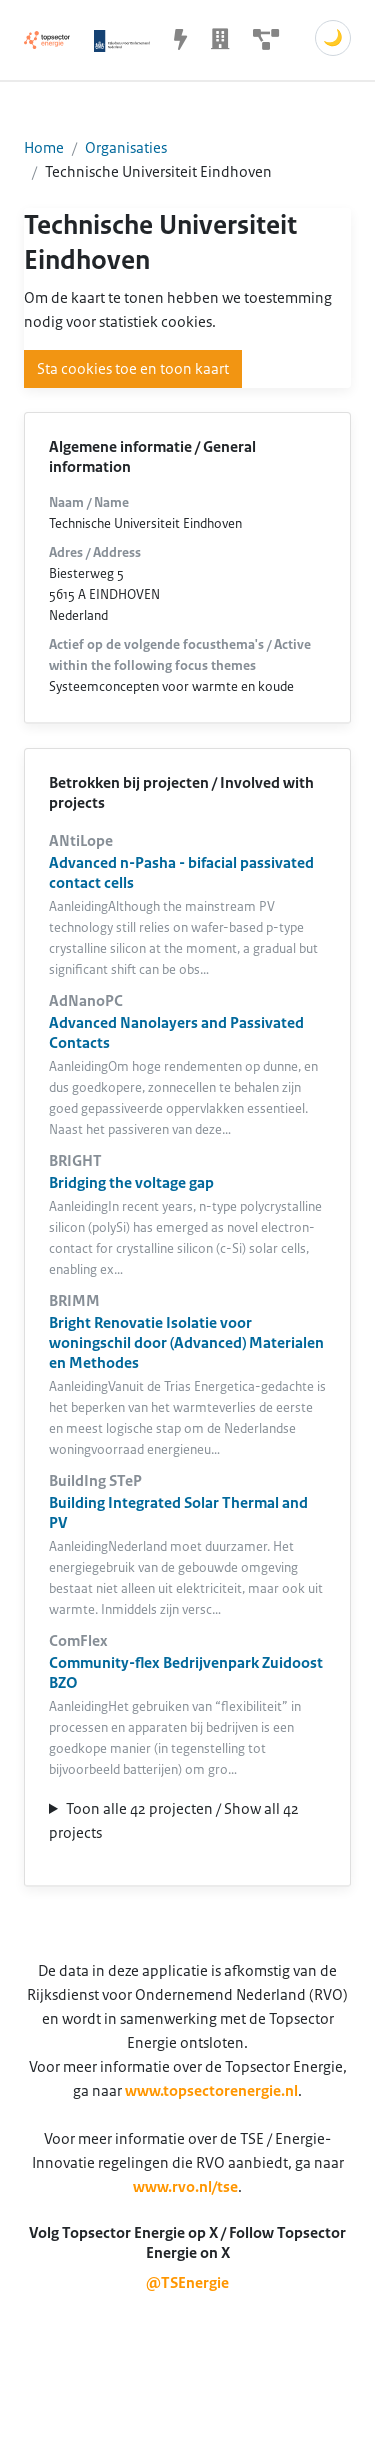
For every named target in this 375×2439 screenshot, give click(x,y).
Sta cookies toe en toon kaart (133, 369)
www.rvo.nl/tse (185, 2187)
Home (44, 148)
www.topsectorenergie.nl (211, 2091)
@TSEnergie (187, 2283)
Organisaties (126, 148)
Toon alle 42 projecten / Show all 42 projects (174, 1821)
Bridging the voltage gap (131, 1183)
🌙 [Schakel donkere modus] (333, 38)
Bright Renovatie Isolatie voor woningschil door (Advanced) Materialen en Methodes (186, 1343)
